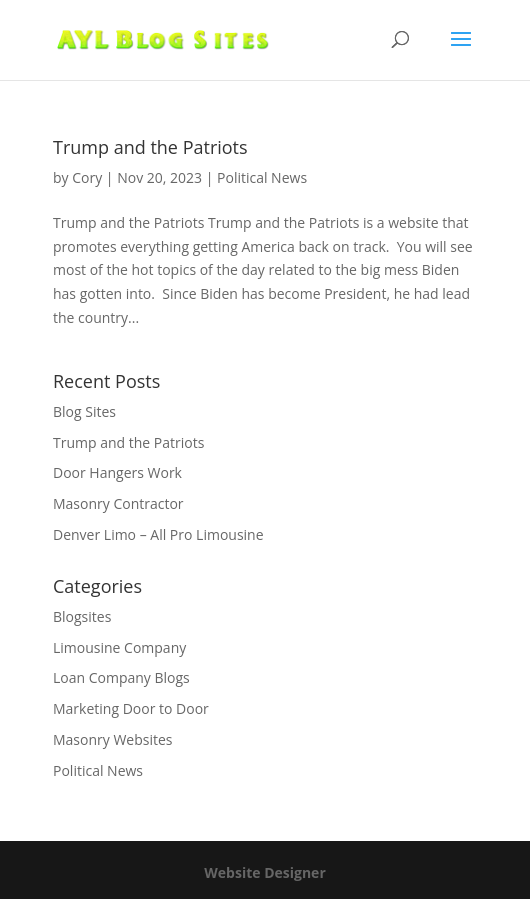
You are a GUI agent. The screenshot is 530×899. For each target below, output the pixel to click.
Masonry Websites (113, 739)
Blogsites (82, 616)
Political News (262, 177)
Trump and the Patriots (150, 147)
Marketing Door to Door (131, 708)
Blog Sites (84, 411)
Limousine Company (119, 647)
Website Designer (265, 872)
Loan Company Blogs (121, 677)
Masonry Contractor (118, 503)
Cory (87, 177)
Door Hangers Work (117, 472)
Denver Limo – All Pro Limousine (158, 534)
